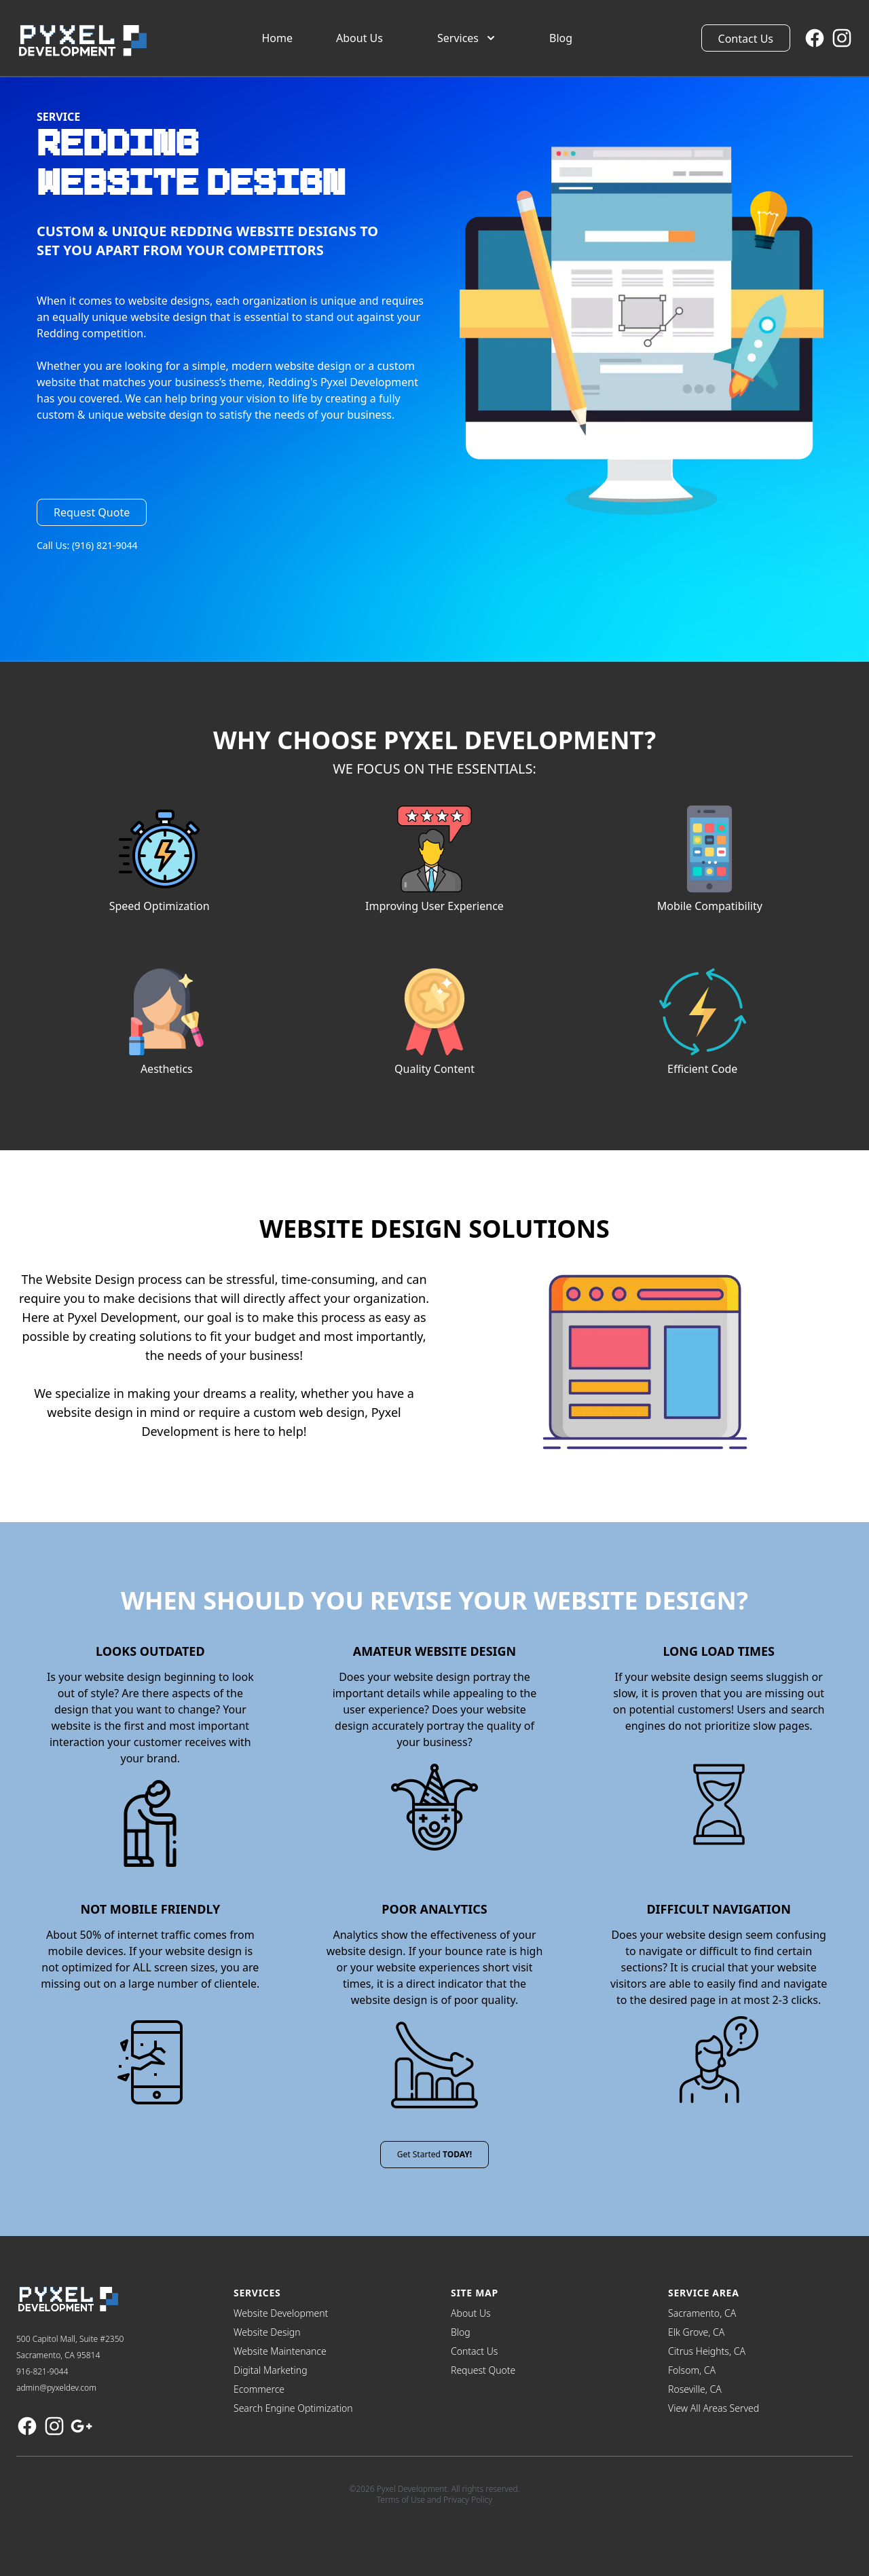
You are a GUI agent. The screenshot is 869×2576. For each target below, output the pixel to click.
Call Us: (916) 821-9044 (87, 545)
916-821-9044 (42, 2371)
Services (467, 38)
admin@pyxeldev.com (56, 2387)
